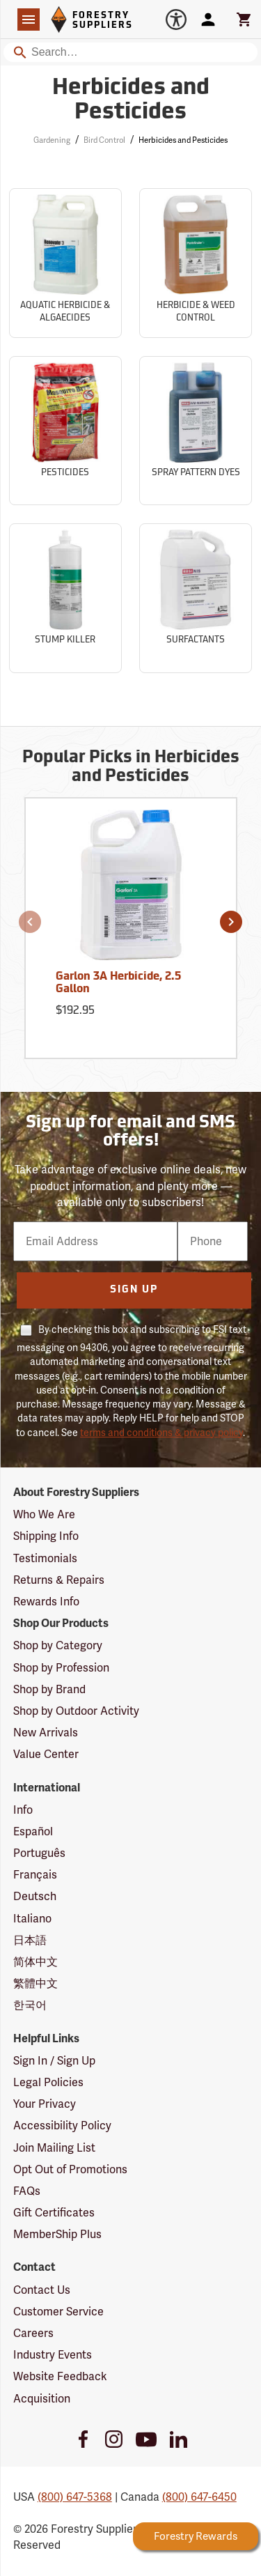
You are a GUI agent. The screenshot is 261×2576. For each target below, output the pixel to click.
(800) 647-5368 (75, 2497)
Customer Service (58, 2311)
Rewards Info (46, 1601)
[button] (30, 922)
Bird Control (104, 140)
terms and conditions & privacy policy (161, 1432)
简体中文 (35, 1961)
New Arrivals (45, 1732)
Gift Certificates (54, 2212)
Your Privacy (44, 2104)
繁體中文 (35, 1983)
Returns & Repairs (58, 1580)
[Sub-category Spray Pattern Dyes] (195, 431)
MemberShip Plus (57, 2234)
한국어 (30, 2005)
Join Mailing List (54, 2148)
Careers (33, 2333)
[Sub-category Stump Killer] (65, 598)
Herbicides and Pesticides (183, 140)
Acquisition (41, 2398)
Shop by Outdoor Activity (76, 1711)
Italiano (32, 1918)
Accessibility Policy (62, 2125)
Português (39, 1853)
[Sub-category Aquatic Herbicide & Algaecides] (65, 263)
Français (35, 1874)
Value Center (46, 1754)
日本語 (30, 1940)
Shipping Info (46, 1536)
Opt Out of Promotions (70, 2169)
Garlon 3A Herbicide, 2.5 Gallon (118, 983)
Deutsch (34, 1896)
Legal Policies (48, 2082)
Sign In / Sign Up (54, 2060)
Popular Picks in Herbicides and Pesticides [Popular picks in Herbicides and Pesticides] (130, 767)
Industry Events (52, 2354)
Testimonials (45, 1558)
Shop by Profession (61, 1667)
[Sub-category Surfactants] (195, 598)
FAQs (26, 2191)
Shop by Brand (49, 1689)
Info (23, 1810)
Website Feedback (60, 2376)
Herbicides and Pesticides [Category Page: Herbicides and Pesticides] (130, 100)
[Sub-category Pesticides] (65, 431)
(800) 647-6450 (199, 2497)
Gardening (51, 140)
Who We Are (44, 1514)
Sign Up (134, 1290)
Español (33, 1831)
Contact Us (41, 2290)
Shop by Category (57, 1645)
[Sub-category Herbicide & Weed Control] (195, 263)
